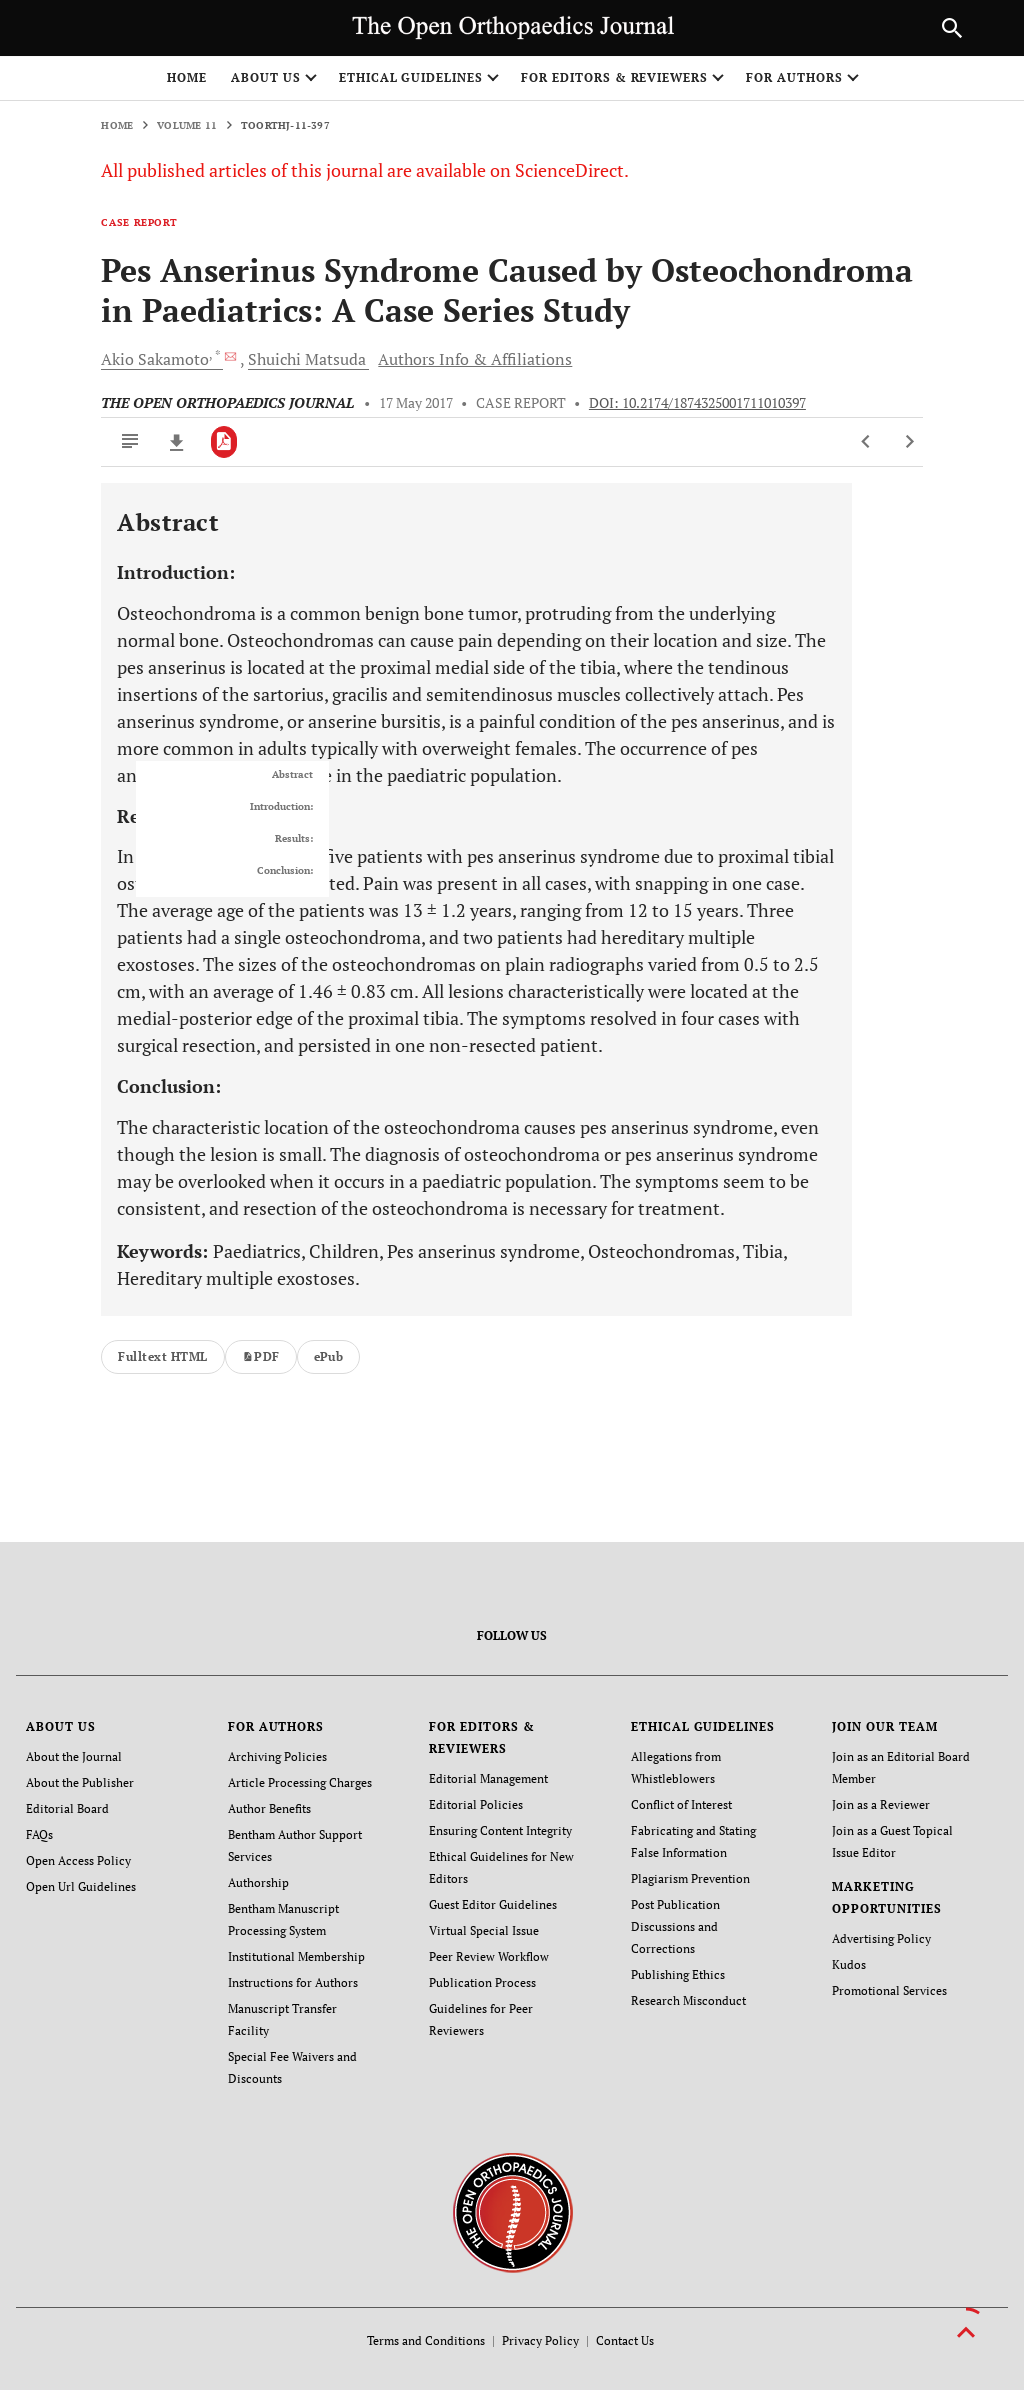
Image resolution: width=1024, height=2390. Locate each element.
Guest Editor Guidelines (493, 1904)
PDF (261, 1356)
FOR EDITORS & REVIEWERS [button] (614, 77)
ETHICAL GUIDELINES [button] (411, 77)
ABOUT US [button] (266, 77)
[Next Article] (909, 442)
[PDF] (224, 442)
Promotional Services (889, 1990)
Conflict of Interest (681, 1804)
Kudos (849, 1964)
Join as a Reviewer (881, 1804)
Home (187, 77)
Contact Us (625, 2340)
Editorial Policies (476, 1804)
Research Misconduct (688, 2000)
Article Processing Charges (300, 1782)
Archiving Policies (277, 1756)
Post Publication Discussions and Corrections (675, 1926)
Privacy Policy (540, 2340)
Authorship (258, 1882)
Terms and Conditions (426, 2340)
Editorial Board (67, 1808)
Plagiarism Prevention (690, 1878)
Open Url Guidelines (81, 1886)
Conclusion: (285, 871)
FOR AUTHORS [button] (794, 77)
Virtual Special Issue (484, 1930)
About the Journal (74, 1756)
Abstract (292, 775)
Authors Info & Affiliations (475, 359)
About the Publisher (80, 1782)
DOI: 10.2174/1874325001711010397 (697, 403)
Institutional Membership (296, 1956)
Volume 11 (187, 125)
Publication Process (482, 1982)
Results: (294, 839)
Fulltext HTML (162, 1356)
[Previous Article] (866, 442)
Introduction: (281, 807)
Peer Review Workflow (489, 1956)
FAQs (39, 1834)
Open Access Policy (78, 1860)
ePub (329, 1356)
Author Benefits (269, 1808)
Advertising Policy (881, 1938)
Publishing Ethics (678, 1974)
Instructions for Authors (293, 1982)
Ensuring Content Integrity (500, 1830)
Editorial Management (488, 1778)
